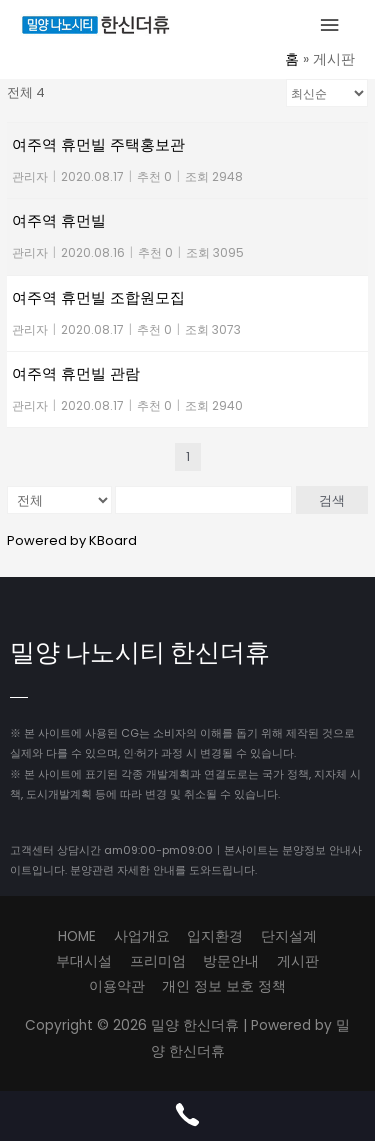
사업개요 (142, 936)
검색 (332, 500)
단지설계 (289, 936)
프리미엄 (158, 961)
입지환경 (215, 936)
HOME (77, 936)
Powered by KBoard (72, 540)
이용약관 (117, 986)
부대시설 (84, 961)
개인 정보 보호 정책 (224, 986)
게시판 (298, 961)
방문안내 (231, 961)
